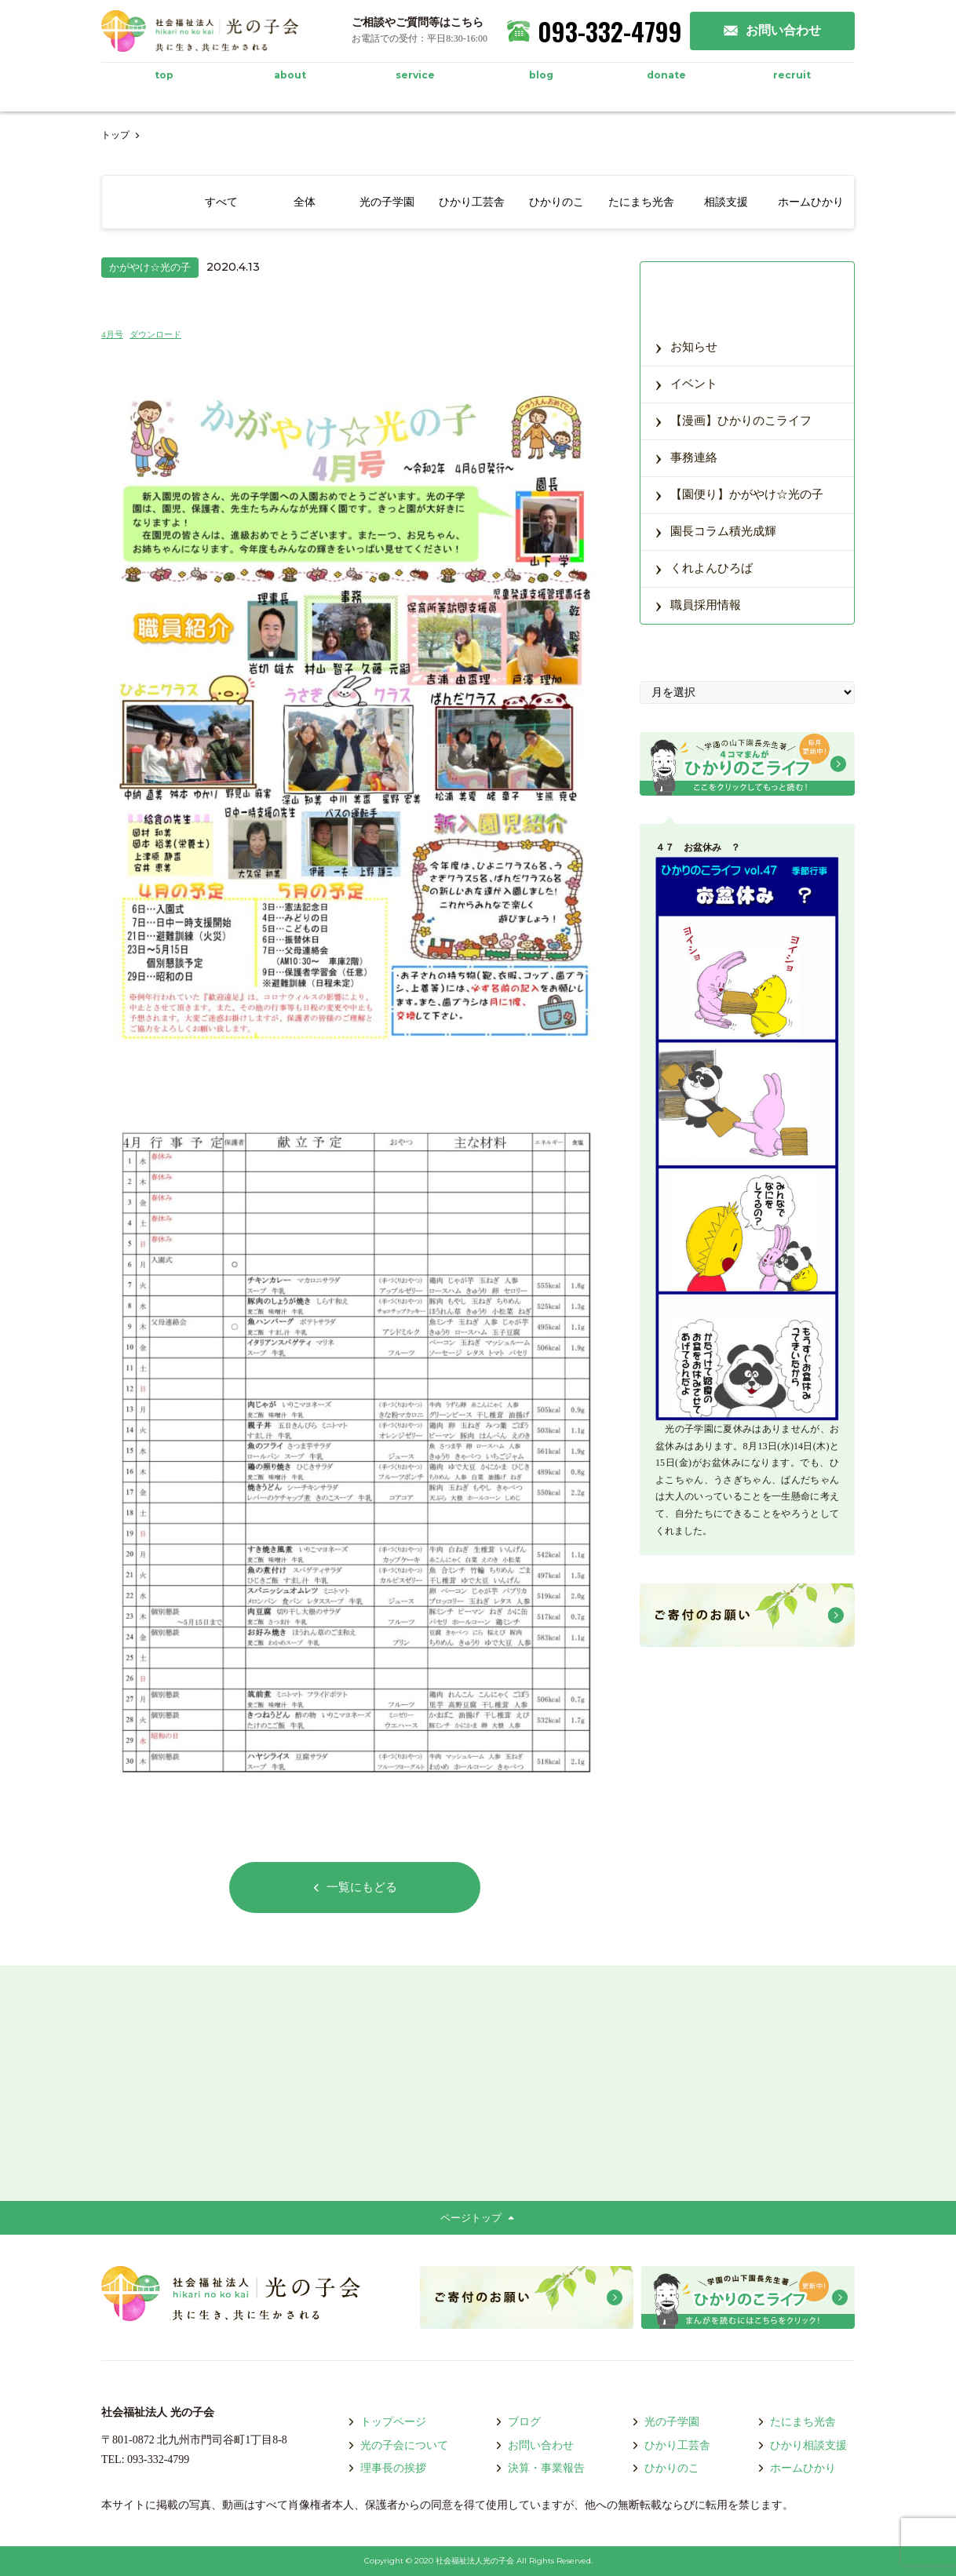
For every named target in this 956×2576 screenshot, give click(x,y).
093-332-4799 (594, 31)
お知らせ (686, 346)
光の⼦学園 (665, 2422)
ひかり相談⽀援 (802, 2445)
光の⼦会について (398, 2445)
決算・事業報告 (540, 2468)
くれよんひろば (704, 567)
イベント (686, 382)
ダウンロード (155, 334)
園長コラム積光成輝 (715, 530)
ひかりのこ (665, 2468)
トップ (115, 134)
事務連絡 (686, 456)
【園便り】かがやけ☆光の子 (739, 493)
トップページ (387, 2422)
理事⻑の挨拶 (387, 2468)
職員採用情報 (698, 604)
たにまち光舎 (796, 2422)
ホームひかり (796, 2468)
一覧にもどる (354, 1887)
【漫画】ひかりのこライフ (733, 419)
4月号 (112, 334)
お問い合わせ (534, 2445)
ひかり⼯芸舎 (671, 2445)
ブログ (518, 2422)
